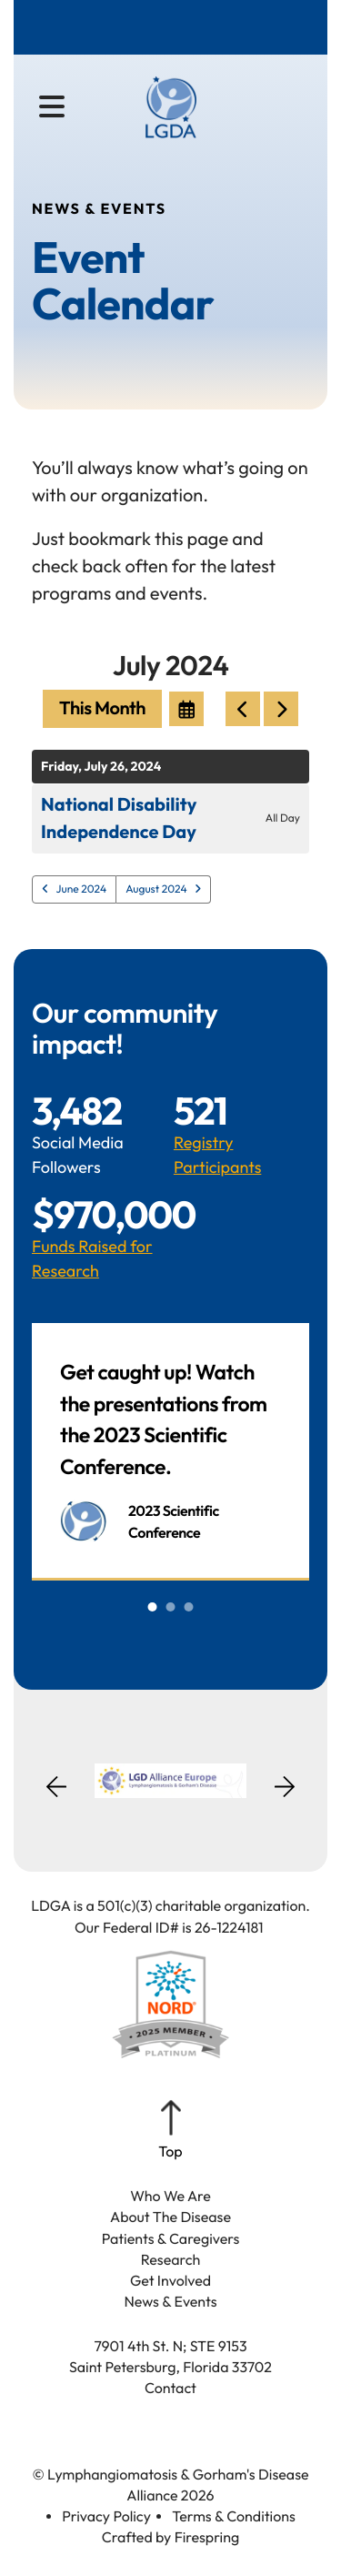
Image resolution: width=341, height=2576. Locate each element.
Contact (170, 2388)
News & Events (170, 2302)
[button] (52, 107)
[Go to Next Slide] (285, 1780)
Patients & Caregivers (171, 2239)
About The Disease (170, 2217)
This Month (102, 708)
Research (171, 2260)
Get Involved (170, 2281)
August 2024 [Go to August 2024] (156, 889)
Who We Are (170, 2196)
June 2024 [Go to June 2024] (81, 889)
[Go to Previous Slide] (56, 1798)
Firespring (207, 2538)
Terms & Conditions (234, 2517)
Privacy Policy (106, 2517)
